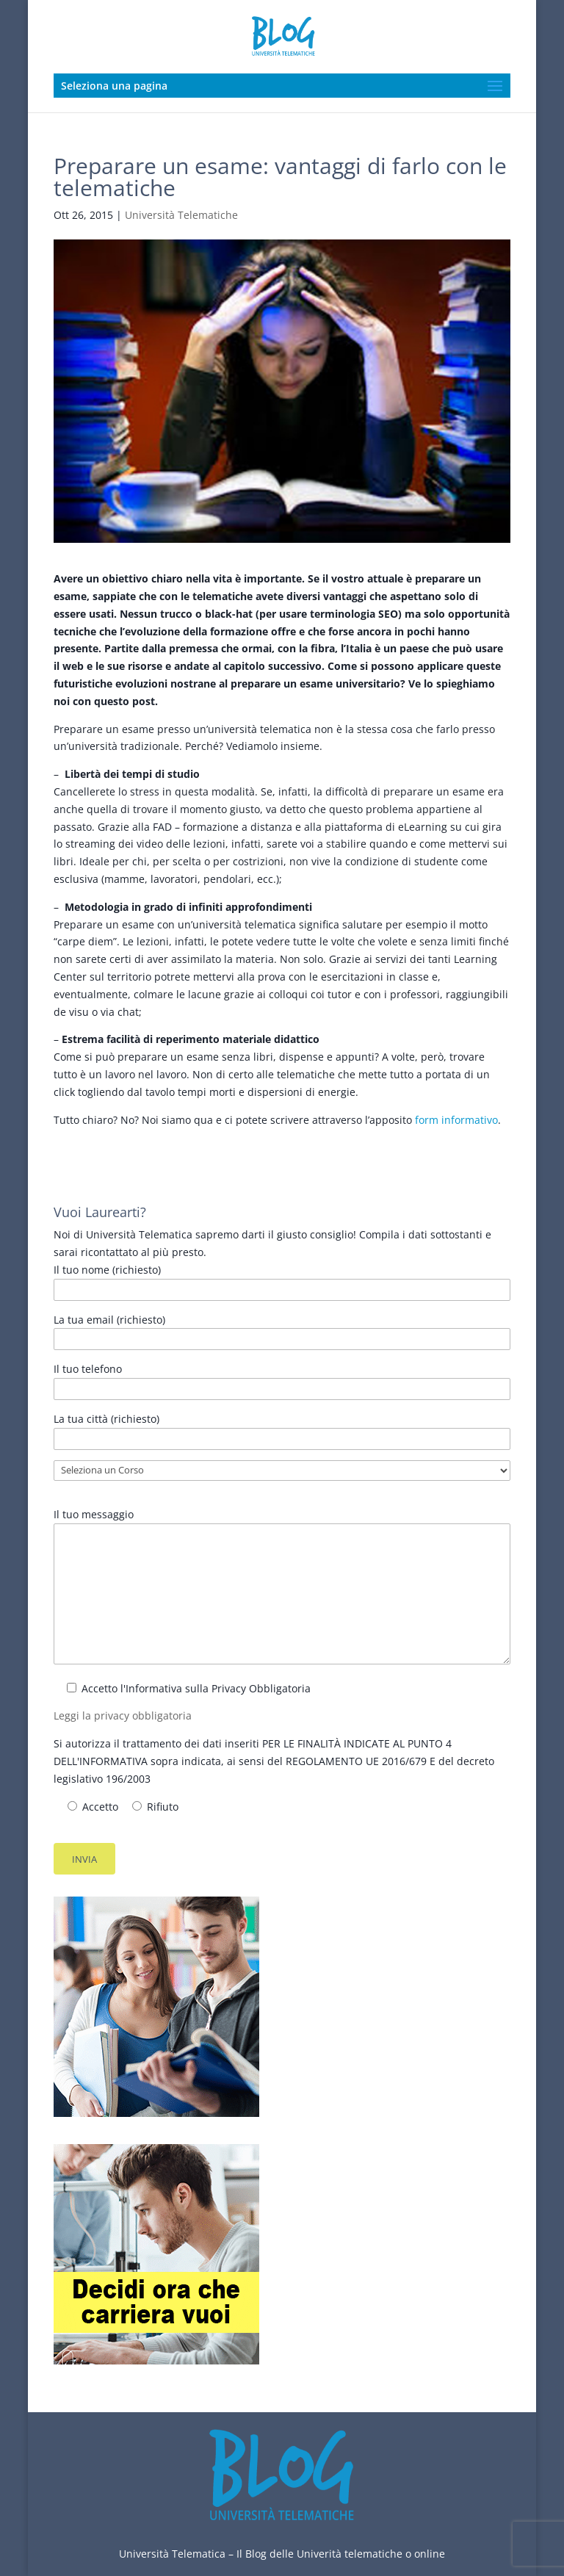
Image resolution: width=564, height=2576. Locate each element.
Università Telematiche (181, 215)
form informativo (456, 1120)
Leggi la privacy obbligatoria (123, 1715)
